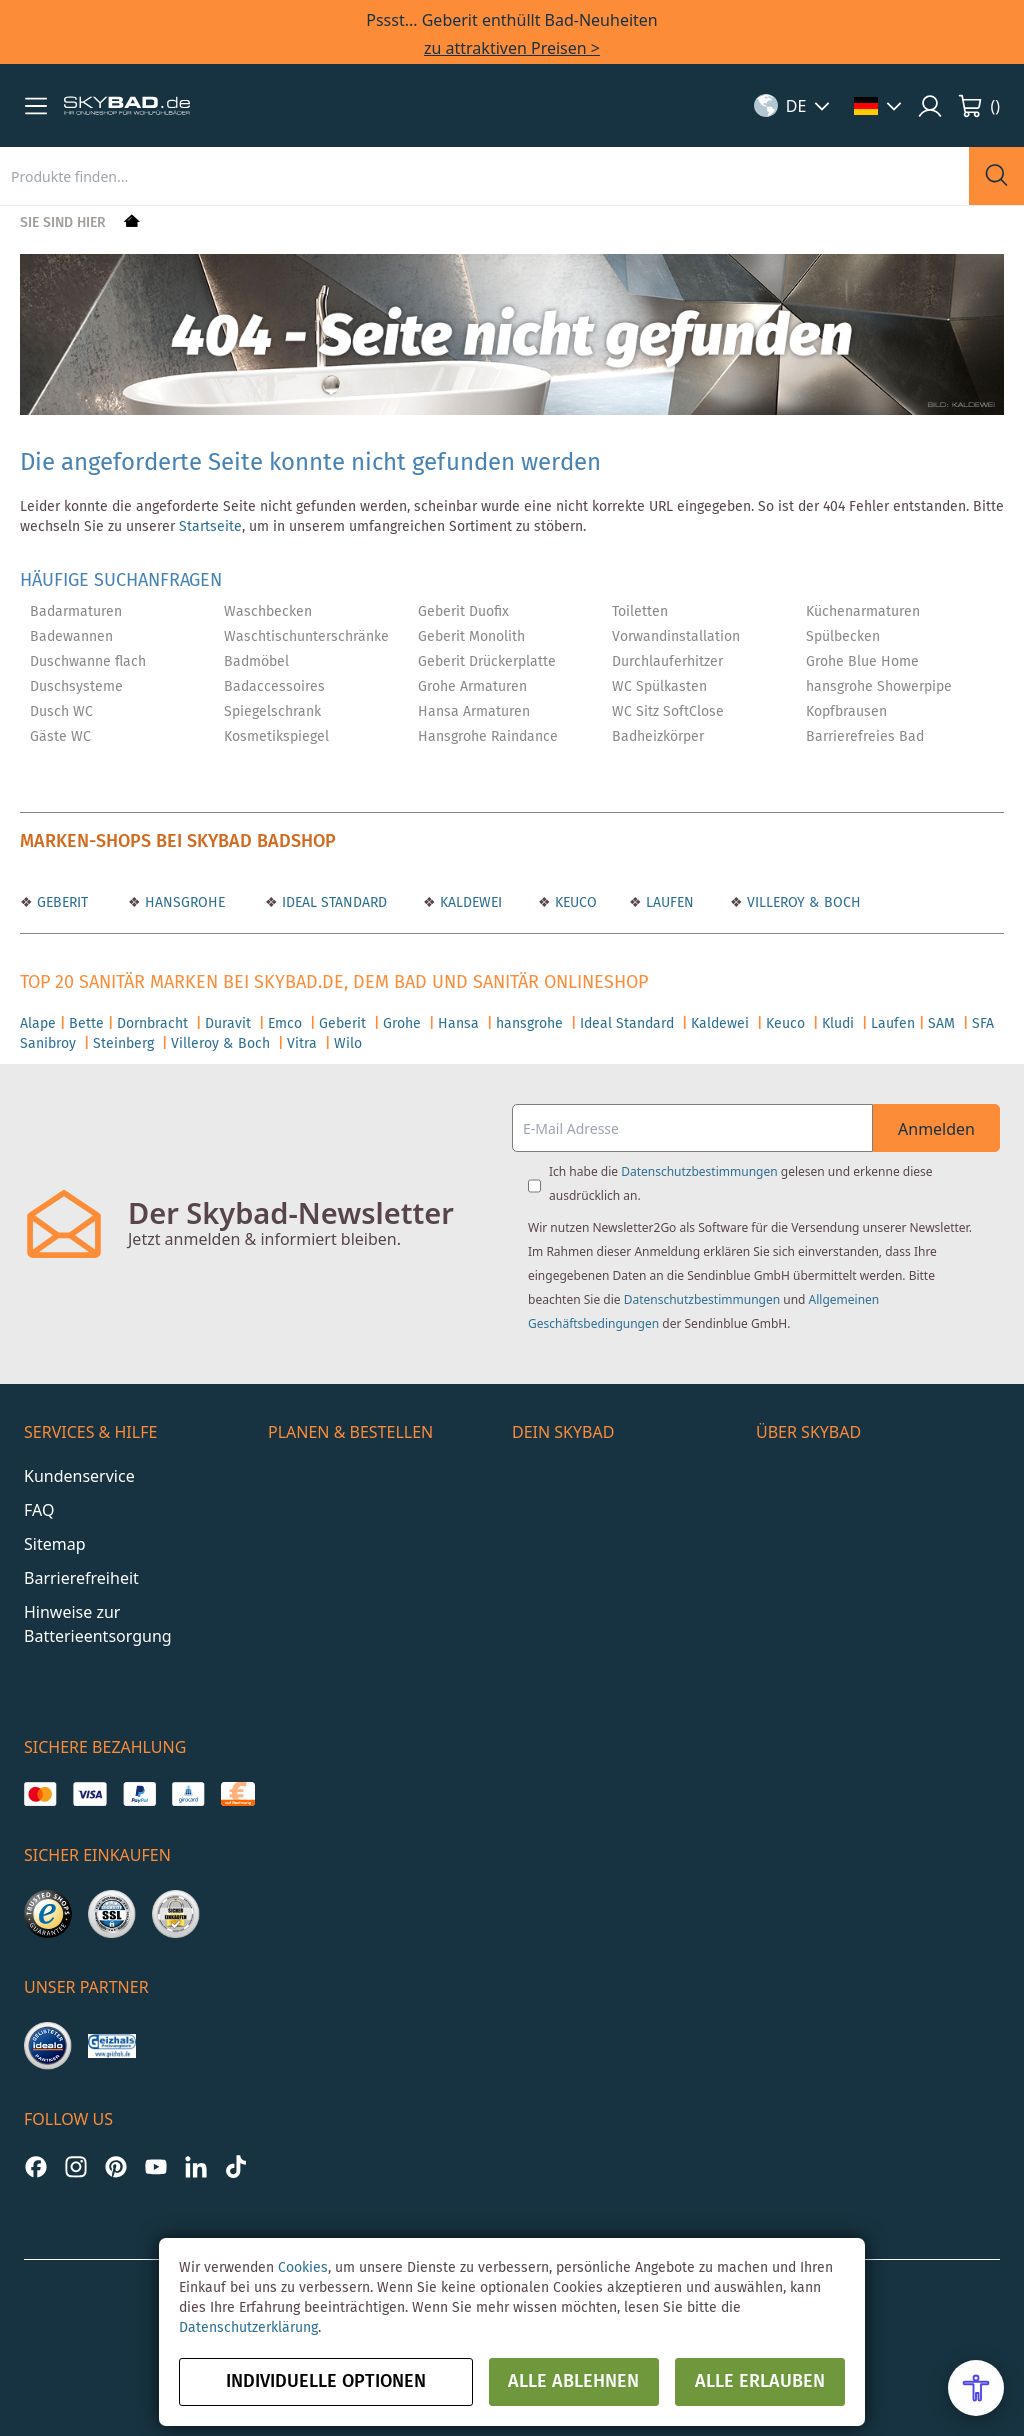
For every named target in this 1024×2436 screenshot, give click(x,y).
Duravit (228, 1024)
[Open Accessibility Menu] (976, 2388)
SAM (941, 1024)
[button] (36, 106)
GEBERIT (60, 903)
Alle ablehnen (573, 2382)
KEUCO (574, 903)
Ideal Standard (627, 1024)
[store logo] (127, 106)
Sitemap (55, 1544)
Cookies (303, 2268)
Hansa (458, 1024)
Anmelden (936, 1129)
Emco (285, 1024)
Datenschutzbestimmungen (699, 1171)
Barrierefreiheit (81, 1578)
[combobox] (484, 176)
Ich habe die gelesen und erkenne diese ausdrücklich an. (741, 1183)
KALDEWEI (469, 903)
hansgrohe (529, 1024)
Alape (38, 1024)
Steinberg (123, 1044)
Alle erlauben (760, 2382)
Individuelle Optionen (326, 2382)
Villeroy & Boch (220, 1044)
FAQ (39, 1510)
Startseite (210, 527)
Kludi (838, 1024)
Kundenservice (79, 1476)
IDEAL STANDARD (332, 903)
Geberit (342, 1024)
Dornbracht (152, 1024)
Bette (86, 1024)
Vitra (302, 1044)
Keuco (785, 1024)
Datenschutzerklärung (248, 2328)
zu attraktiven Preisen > (512, 48)
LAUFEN (668, 903)
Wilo (348, 1044)
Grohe (402, 1024)
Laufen (893, 1024)
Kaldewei (720, 1024)
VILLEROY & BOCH (802, 903)
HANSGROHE (183, 903)
